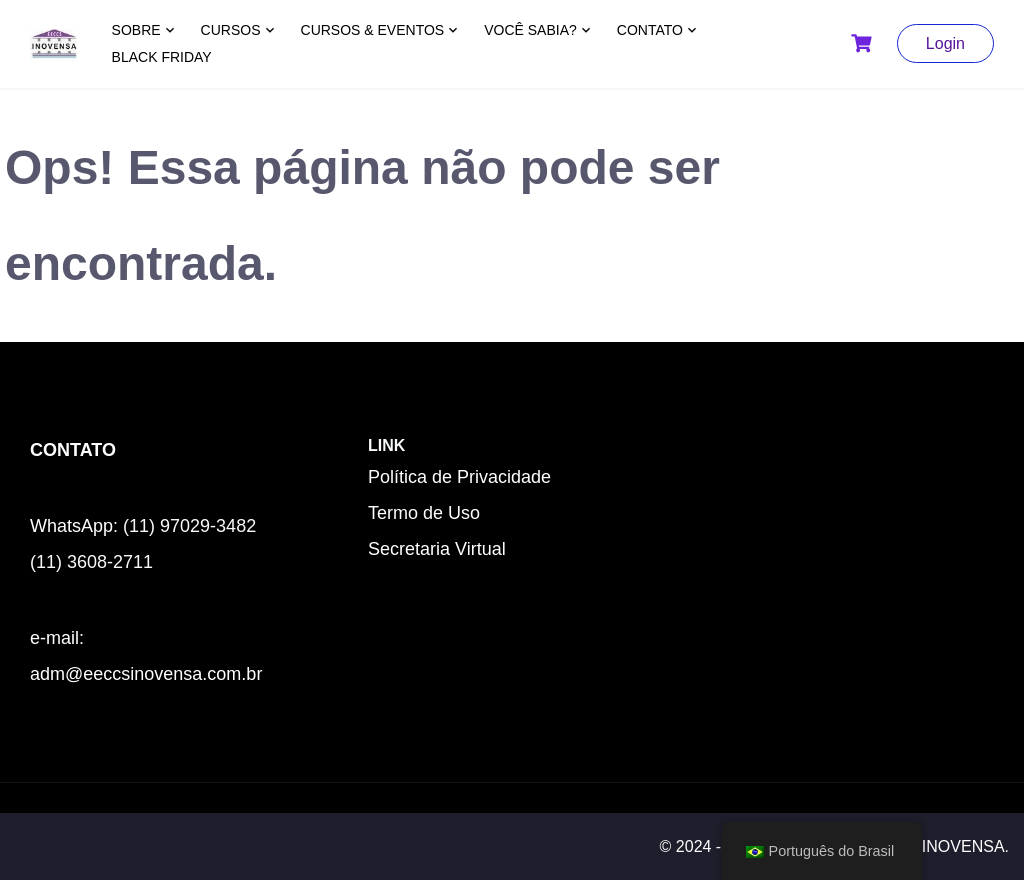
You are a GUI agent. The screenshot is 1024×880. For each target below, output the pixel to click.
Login (945, 43)
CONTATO (650, 30)
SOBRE (136, 30)
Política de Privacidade (459, 477)
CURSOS (231, 30)
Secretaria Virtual (437, 549)
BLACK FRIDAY (162, 57)
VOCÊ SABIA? (530, 30)
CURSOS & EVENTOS (373, 30)
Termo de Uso (424, 513)
